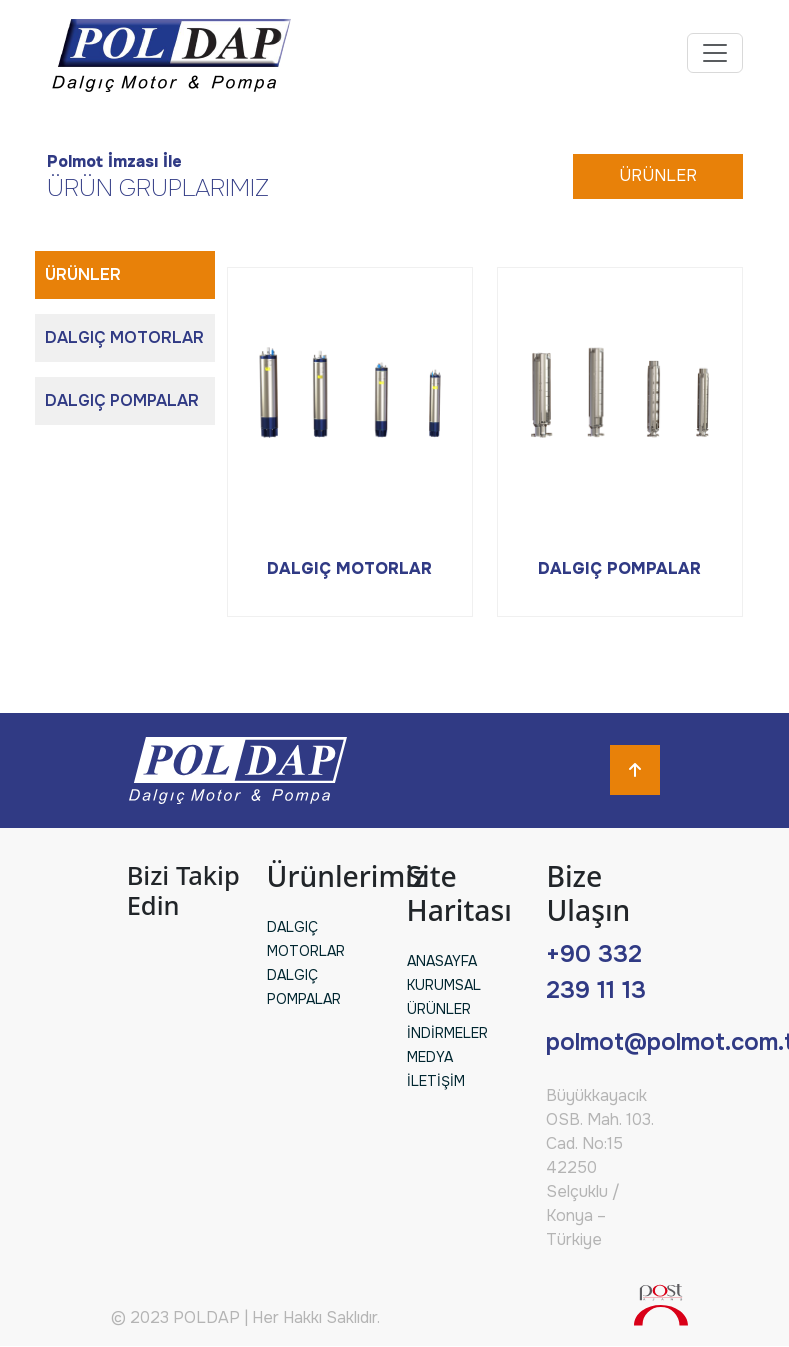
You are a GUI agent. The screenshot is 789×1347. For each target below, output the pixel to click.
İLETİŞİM (436, 1081)
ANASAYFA (442, 961)
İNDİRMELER (447, 1033)
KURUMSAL (444, 985)
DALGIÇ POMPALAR (122, 400)
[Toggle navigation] (715, 53)
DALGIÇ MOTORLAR (124, 337)
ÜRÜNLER (658, 175)
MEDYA (430, 1057)
